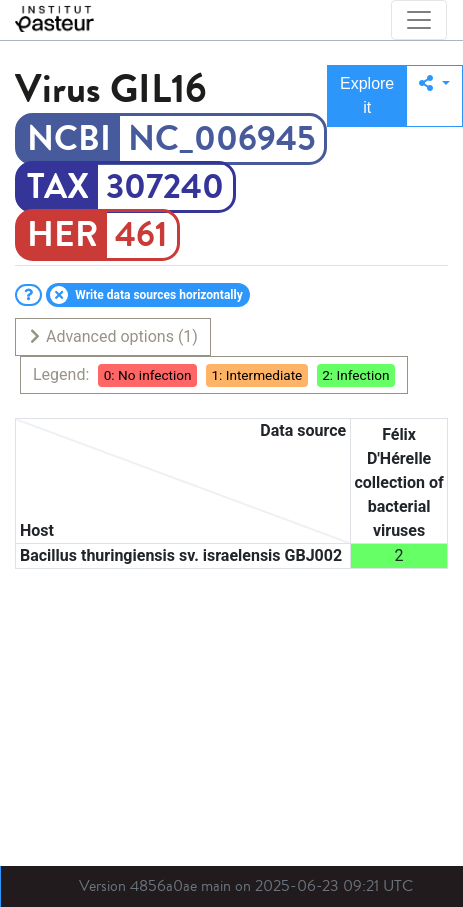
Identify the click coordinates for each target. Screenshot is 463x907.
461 (141, 235)
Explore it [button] (367, 95)
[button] (434, 96)
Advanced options (112, 336)
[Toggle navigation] (419, 20)
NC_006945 (221, 139)
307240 (165, 187)
